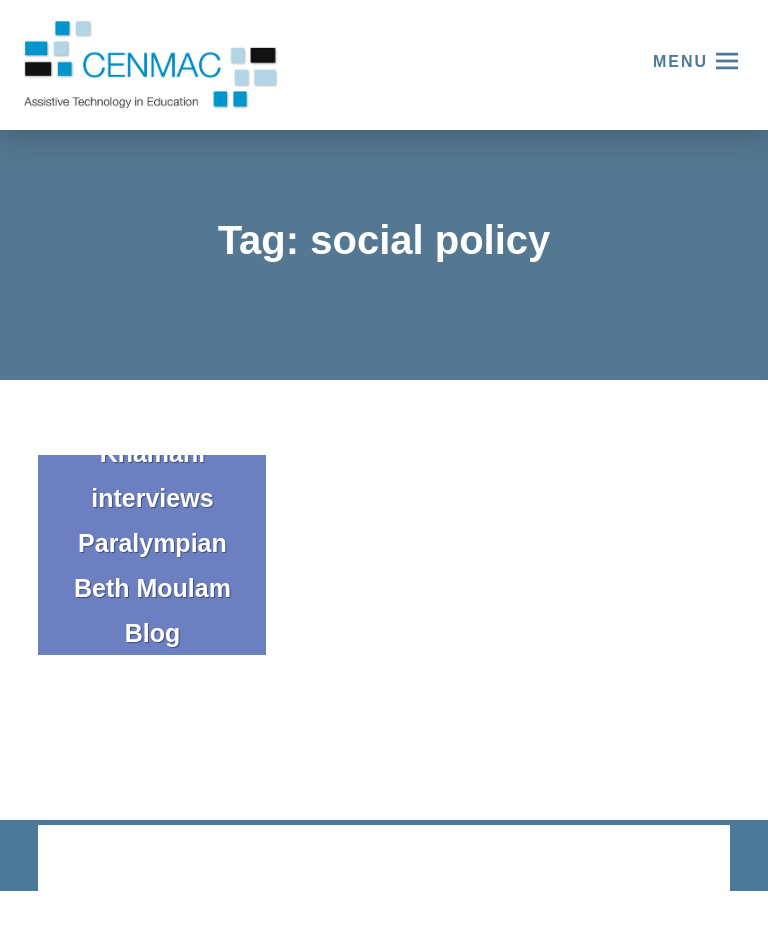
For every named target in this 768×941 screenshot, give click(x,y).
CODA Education (677, 859)
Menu (680, 61)
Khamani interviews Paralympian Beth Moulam (152, 520)
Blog (153, 633)
